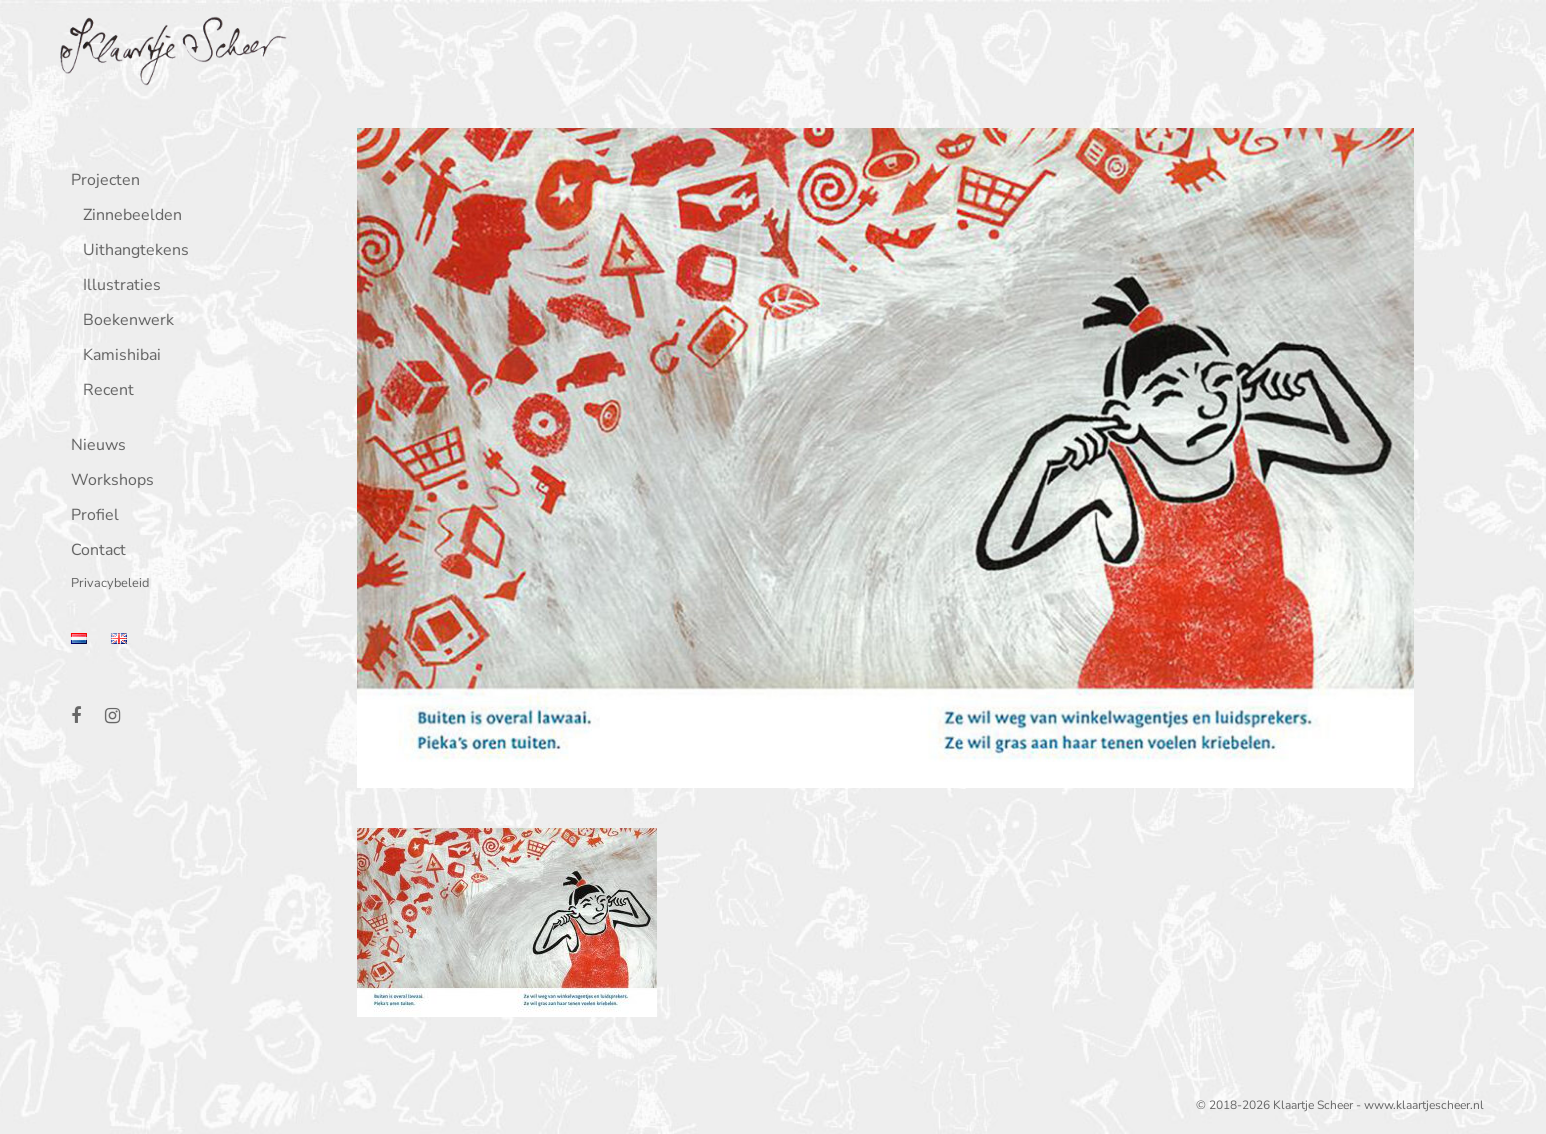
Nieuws (93, 446)
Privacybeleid (105, 584)
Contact (93, 551)
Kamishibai (117, 356)
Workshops (107, 481)
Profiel (90, 516)
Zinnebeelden (127, 216)
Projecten (100, 181)
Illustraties (117, 286)
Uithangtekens (131, 251)
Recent (103, 391)
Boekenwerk (123, 321)
